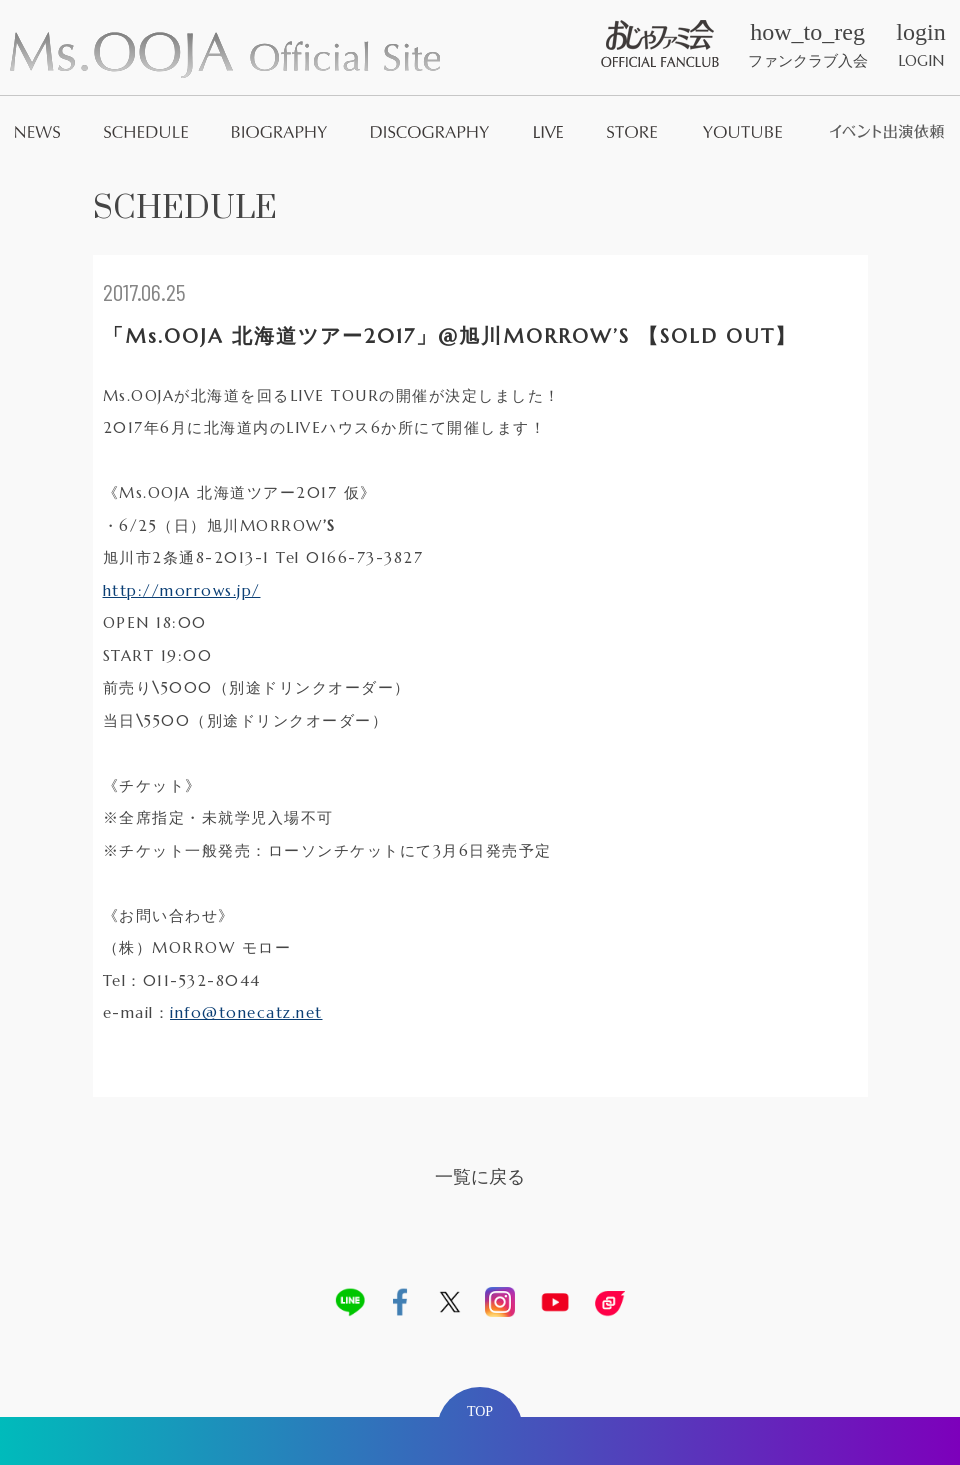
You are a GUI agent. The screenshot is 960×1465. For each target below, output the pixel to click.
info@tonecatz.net (246, 1012)
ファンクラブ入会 (808, 45)
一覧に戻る (480, 1176)
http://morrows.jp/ (182, 590)
